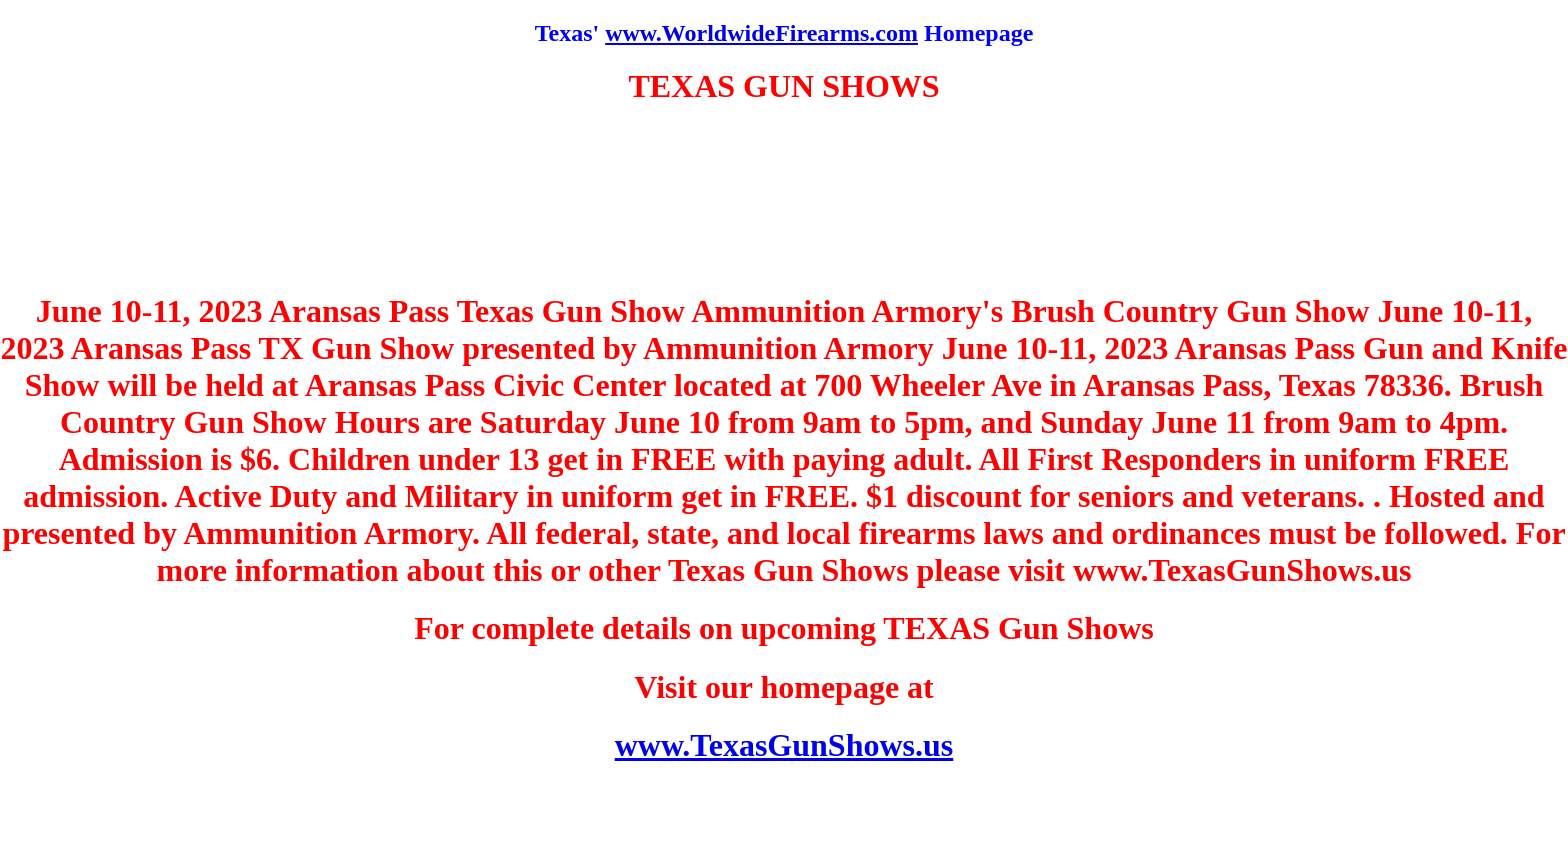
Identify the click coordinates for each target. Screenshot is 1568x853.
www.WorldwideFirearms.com (761, 33)
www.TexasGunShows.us (784, 745)
